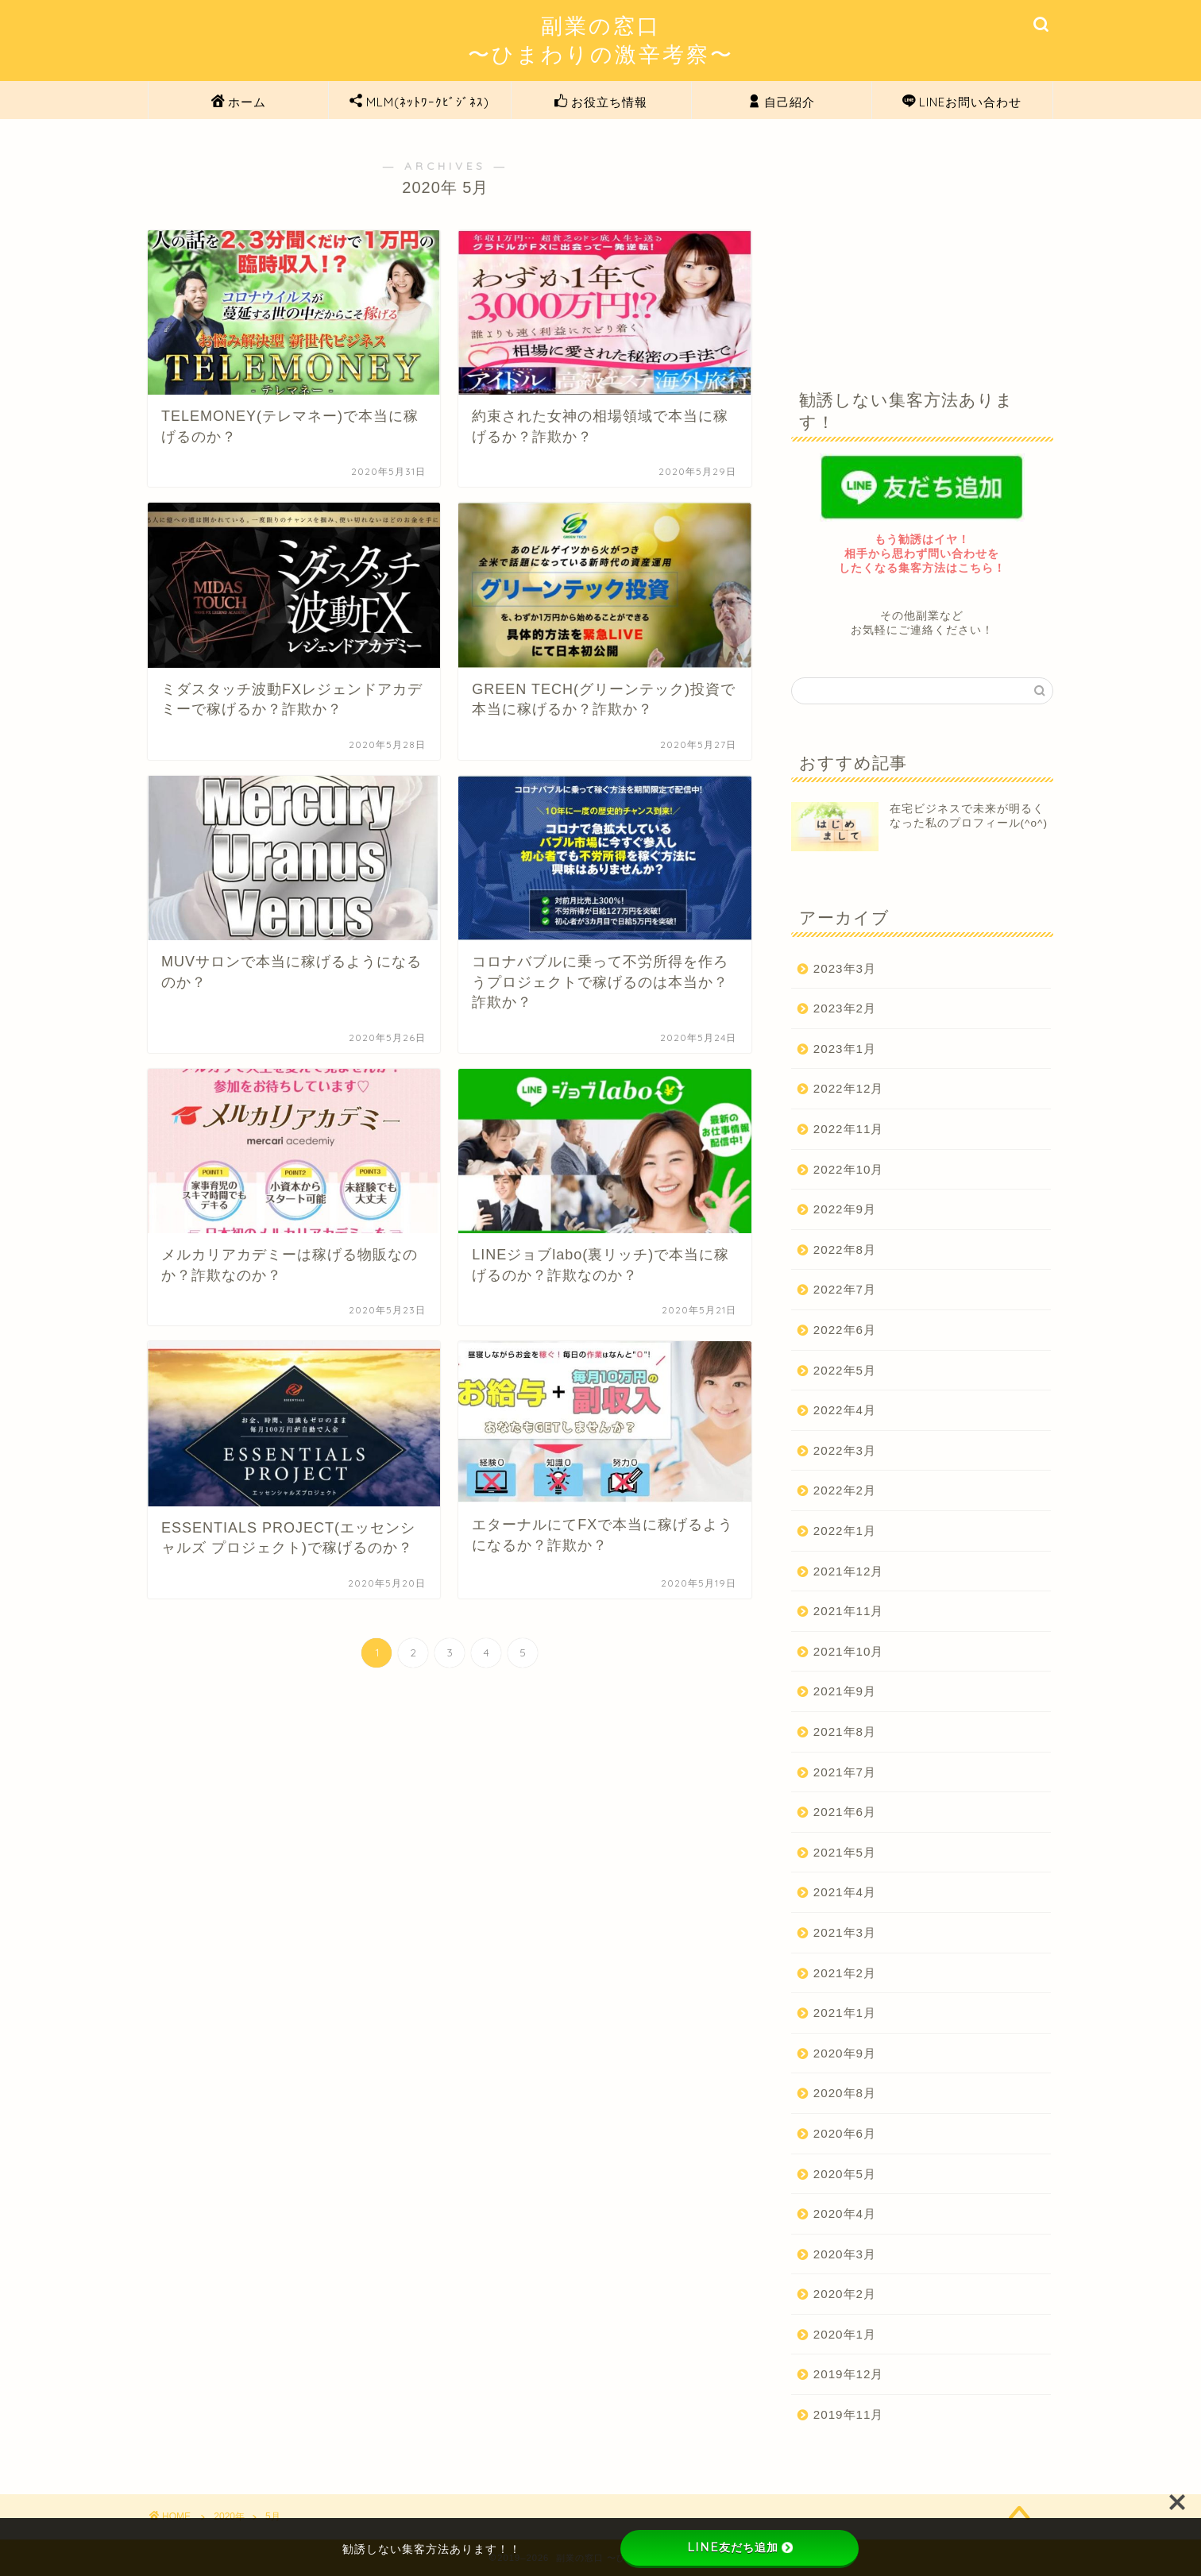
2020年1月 (844, 2334)
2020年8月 (844, 2093)
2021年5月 (844, 1852)
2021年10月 (848, 1651)
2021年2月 (844, 1973)
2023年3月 (844, 968)
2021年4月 (844, 1892)
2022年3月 (844, 1450)
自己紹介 (781, 102)
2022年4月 (844, 1410)
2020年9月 (844, 2053)
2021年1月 (844, 2012)
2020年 (229, 2516)
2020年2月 (844, 2293)
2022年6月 (844, 1329)
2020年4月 (844, 2213)
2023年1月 (844, 1048)
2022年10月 (848, 1169)
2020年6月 (844, 2133)
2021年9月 (844, 1691)
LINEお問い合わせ (961, 102)
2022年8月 (844, 1249)
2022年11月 (848, 1129)
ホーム (238, 102)
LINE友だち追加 (740, 2547)
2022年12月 (848, 1088)
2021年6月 (844, 1811)
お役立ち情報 (600, 102)
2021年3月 (844, 1932)
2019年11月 (848, 2414)
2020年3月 (844, 2254)
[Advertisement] (922, 242)
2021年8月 (844, 1731)
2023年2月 (844, 1008)
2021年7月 (844, 1772)
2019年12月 (848, 2374)
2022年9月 (844, 1209)
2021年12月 (848, 1571)
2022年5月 (844, 1370)
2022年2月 (844, 1490)
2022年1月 (844, 1530)
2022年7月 (844, 1289)
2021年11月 (848, 1611)
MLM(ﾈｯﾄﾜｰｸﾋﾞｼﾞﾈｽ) (419, 102)
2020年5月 (844, 2174)
